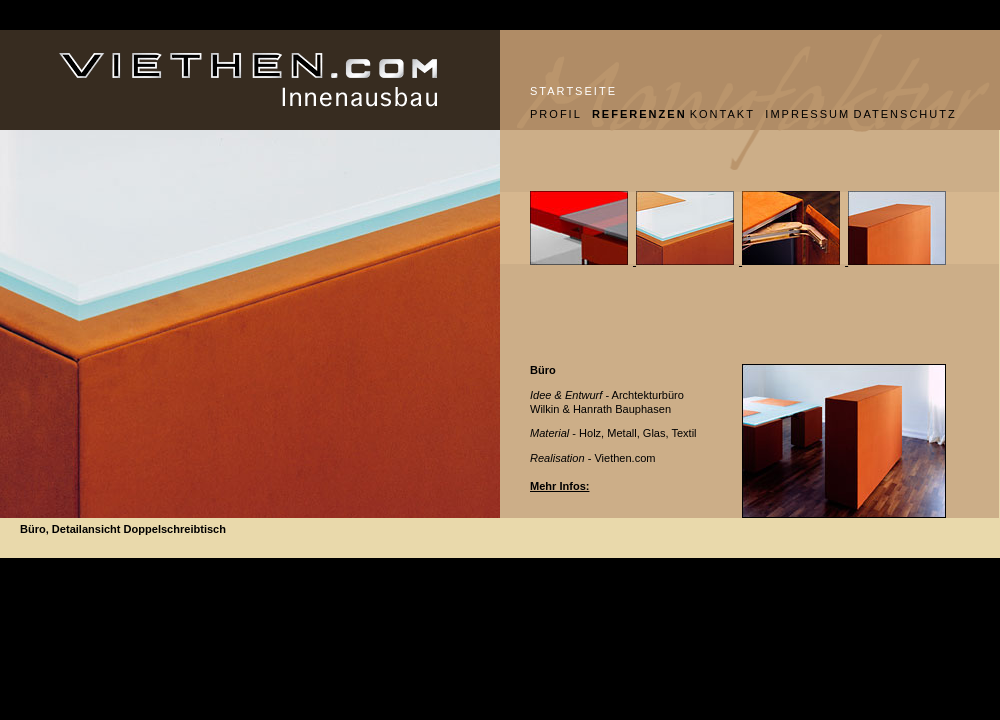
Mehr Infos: (559, 486)
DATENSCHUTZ (904, 114)
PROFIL (553, 114)
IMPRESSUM (801, 114)
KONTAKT (720, 114)
